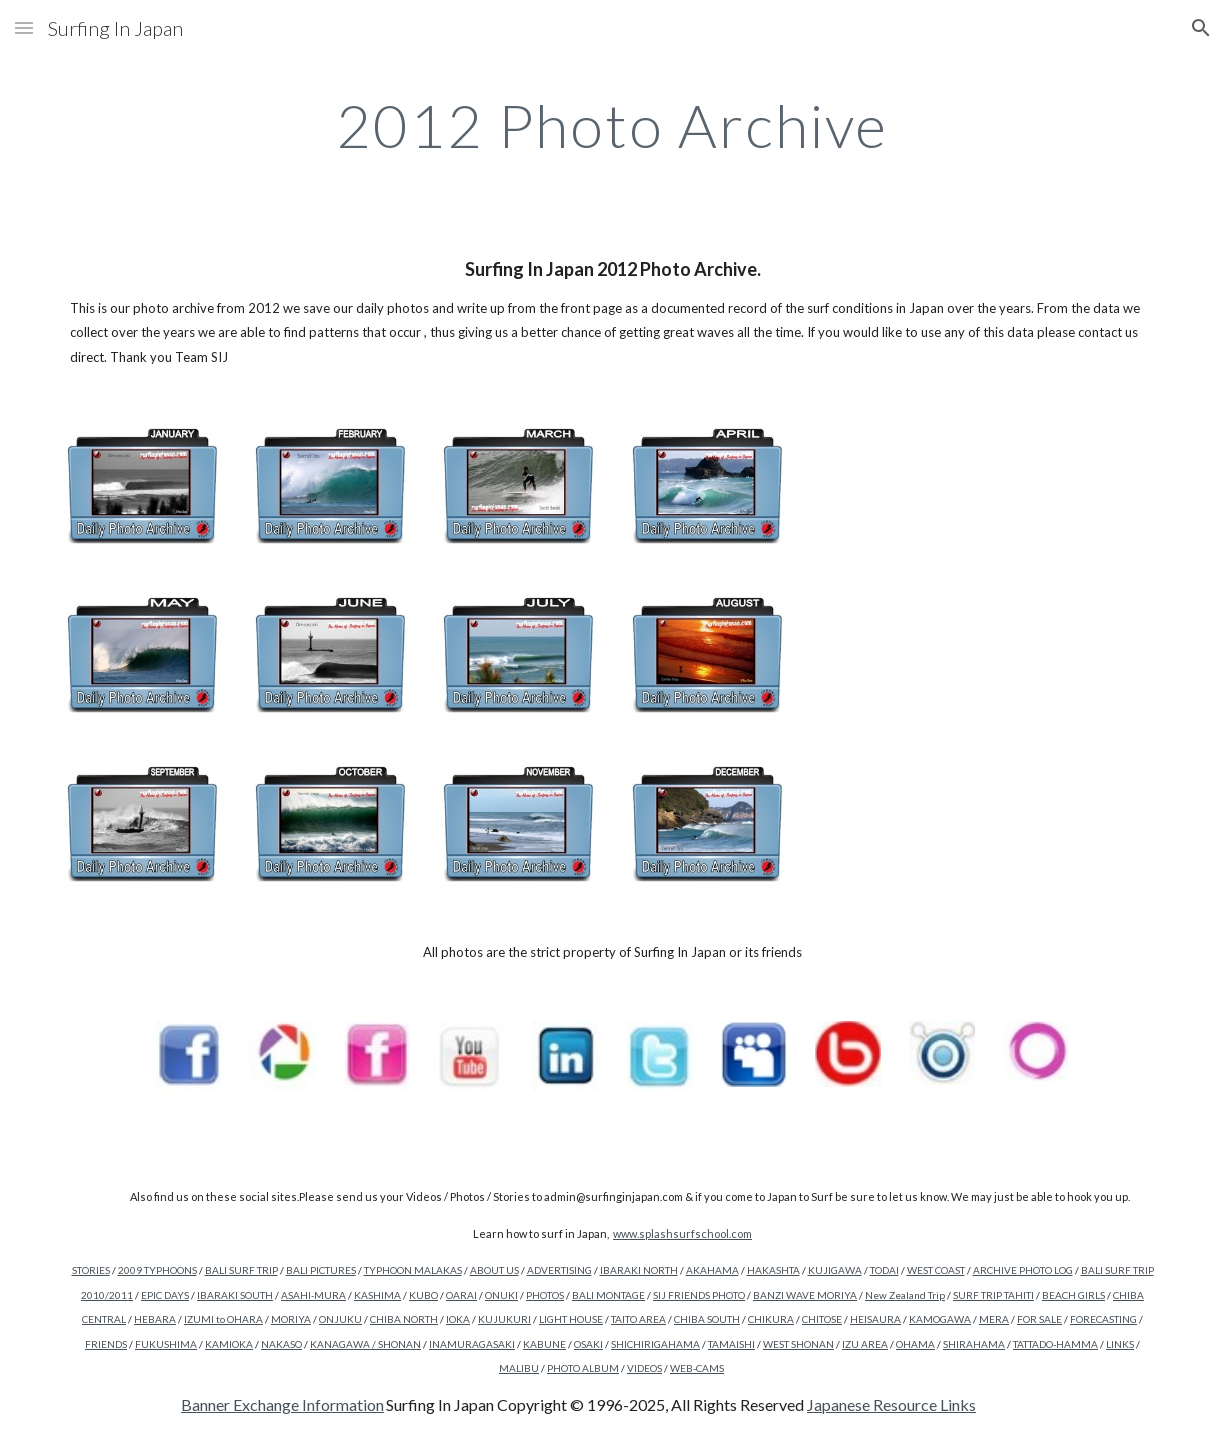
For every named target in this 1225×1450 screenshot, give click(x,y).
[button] (24, 27)
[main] (612, 125)
